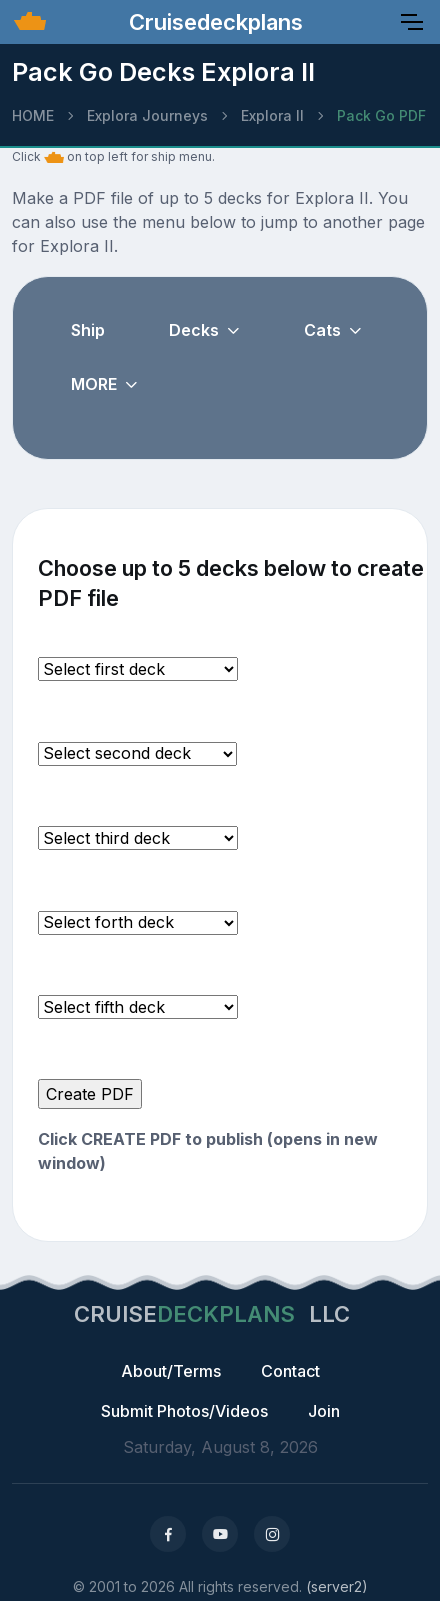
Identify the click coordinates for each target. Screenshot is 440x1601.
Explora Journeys (147, 115)
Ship (88, 330)
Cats (322, 330)
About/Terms (171, 1371)
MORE (94, 384)
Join (324, 1411)
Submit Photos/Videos (184, 1411)
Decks (194, 330)
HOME (33, 115)
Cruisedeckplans (213, 22)
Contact (290, 1371)
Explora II (272, 115)
